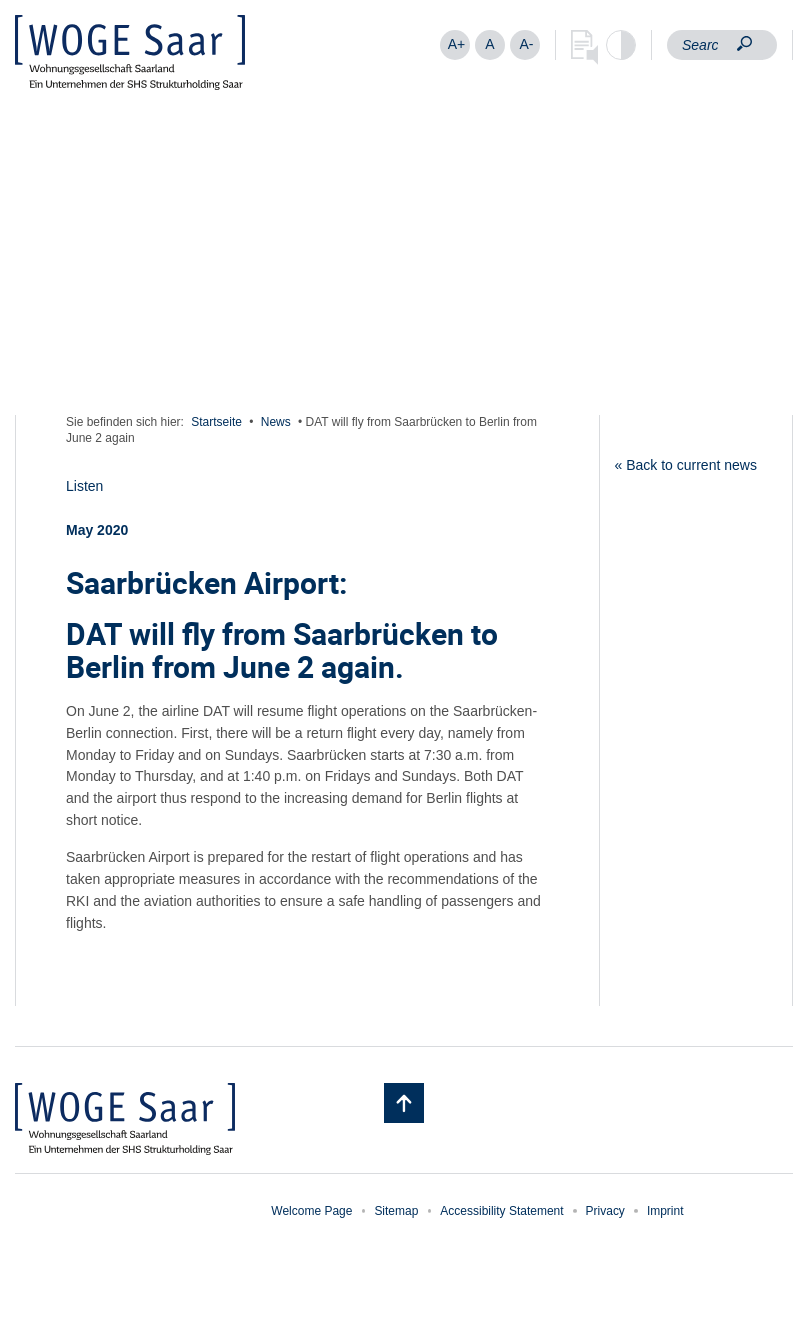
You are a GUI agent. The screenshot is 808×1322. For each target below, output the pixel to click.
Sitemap (396, 1211)
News (276, 422)
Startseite (216, 422)
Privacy (605, 1211)
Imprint (665, 1211)
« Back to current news (686, 465)
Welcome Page (311, 1211)
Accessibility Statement (501, 1211)
